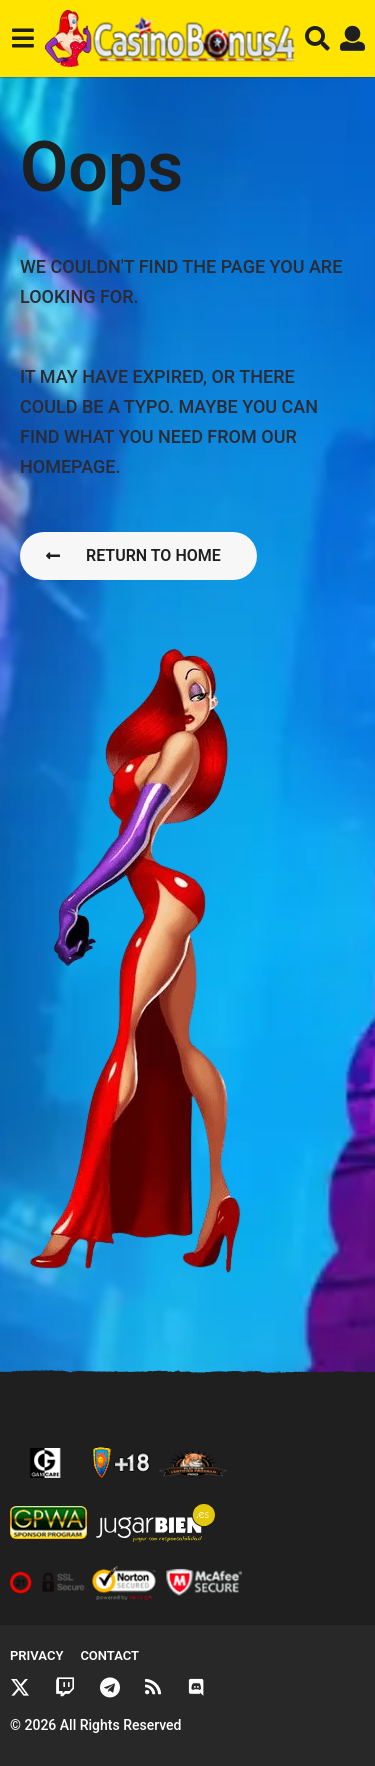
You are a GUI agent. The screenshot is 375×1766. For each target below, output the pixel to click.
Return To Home (133, 555)
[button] (22, 39)
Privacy (36, 1655)
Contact (109, 1655)
